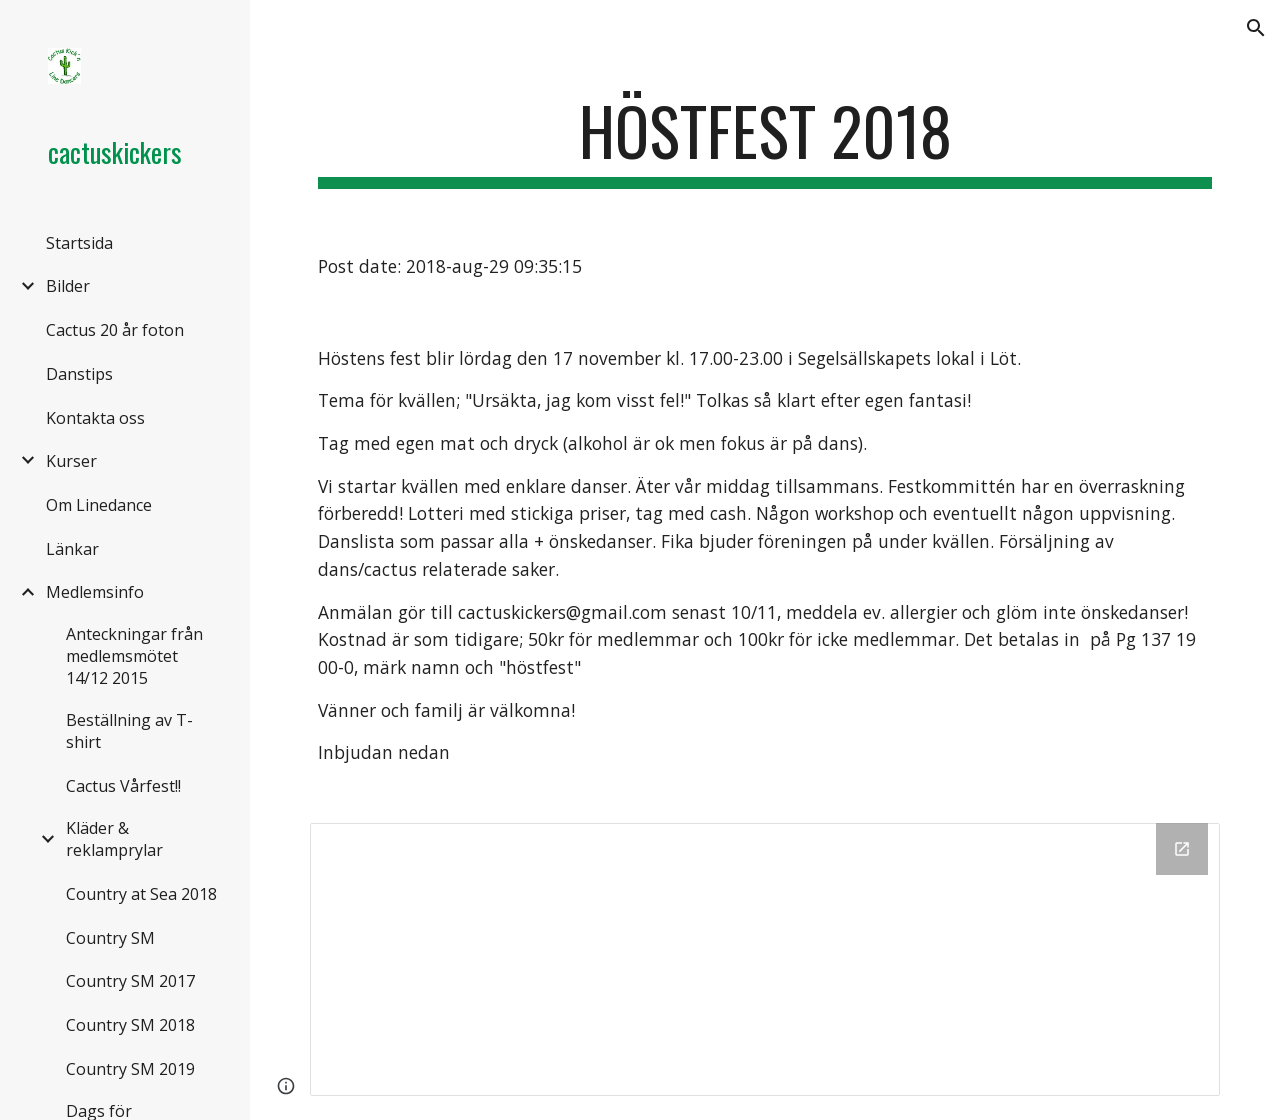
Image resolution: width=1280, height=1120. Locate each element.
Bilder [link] (68, 286)
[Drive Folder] (765, 959)
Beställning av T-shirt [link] (129, 731)
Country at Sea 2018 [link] (141, 894)
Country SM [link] (110, 938)
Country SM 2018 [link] (130, 1025)
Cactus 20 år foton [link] (115, 330)
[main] (765, 140)
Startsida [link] (79, 243)
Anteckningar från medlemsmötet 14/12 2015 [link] (134, 656)
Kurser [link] (71, 461)
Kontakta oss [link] (95, 418)
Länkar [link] (72, 549)
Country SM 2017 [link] (130, 981)
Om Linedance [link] (99, 505)
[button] (1256, 28)
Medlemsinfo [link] (95, 592)
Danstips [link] (79, 374)
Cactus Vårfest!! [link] (123, 786)
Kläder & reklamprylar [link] (114, 839)
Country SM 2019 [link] (130, 1069)
